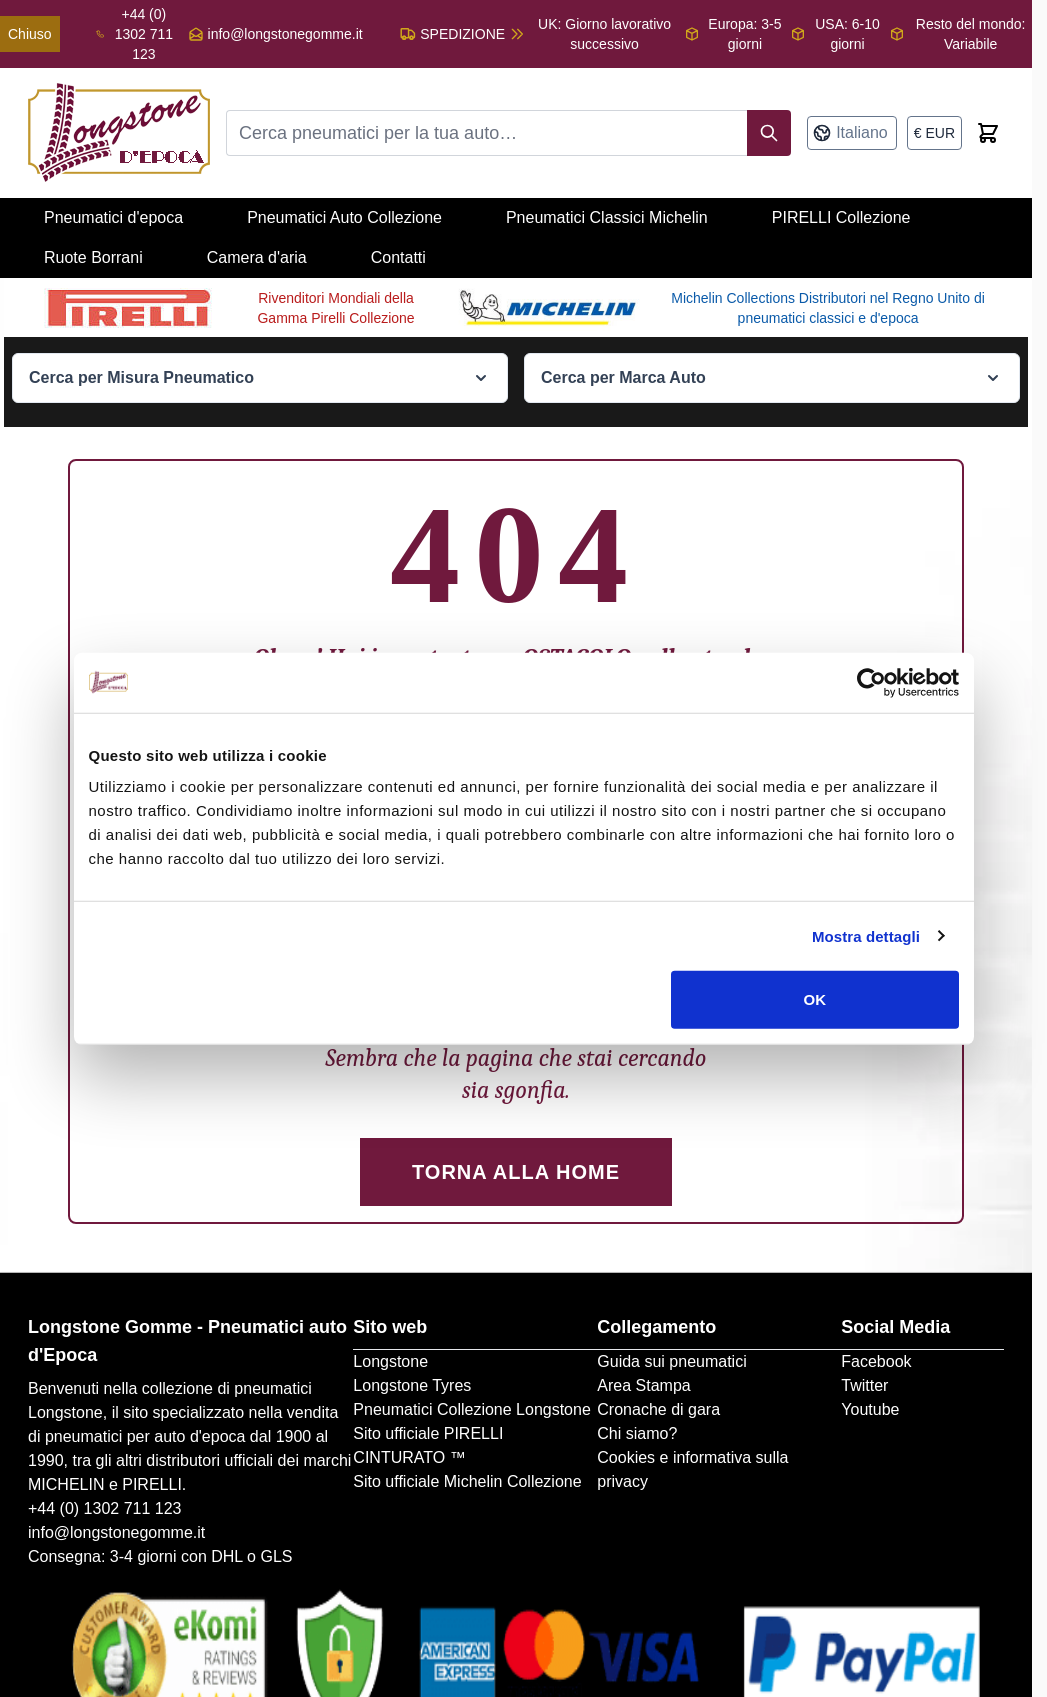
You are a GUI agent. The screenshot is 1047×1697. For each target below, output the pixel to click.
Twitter (864, 1385)
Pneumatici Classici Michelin (607, 217)
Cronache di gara (658, 1409)
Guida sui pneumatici (671, 1361)
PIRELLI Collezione (841, 217)
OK (815, 999)
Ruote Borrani (93, 257)
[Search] (769, 133)
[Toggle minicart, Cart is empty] (988, 133)
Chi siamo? (637, 1433)
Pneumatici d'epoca (113, 217)
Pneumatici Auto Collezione (344, 217)
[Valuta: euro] (934, 133)
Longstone (390, 1361)
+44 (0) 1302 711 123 (104, 1508)
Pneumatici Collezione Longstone (471, 1409)
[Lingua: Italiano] (852, 133)
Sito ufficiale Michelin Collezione (467, 1481)
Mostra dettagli (866, 935)
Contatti (398, 257)
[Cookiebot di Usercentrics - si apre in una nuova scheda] (871, 682)
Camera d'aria (257, 257)
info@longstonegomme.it (285, 34)
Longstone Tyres (412, 1385)
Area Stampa (643, 1385)
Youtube (870, 1409)
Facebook (876, 1361)
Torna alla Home (516, 1172)
